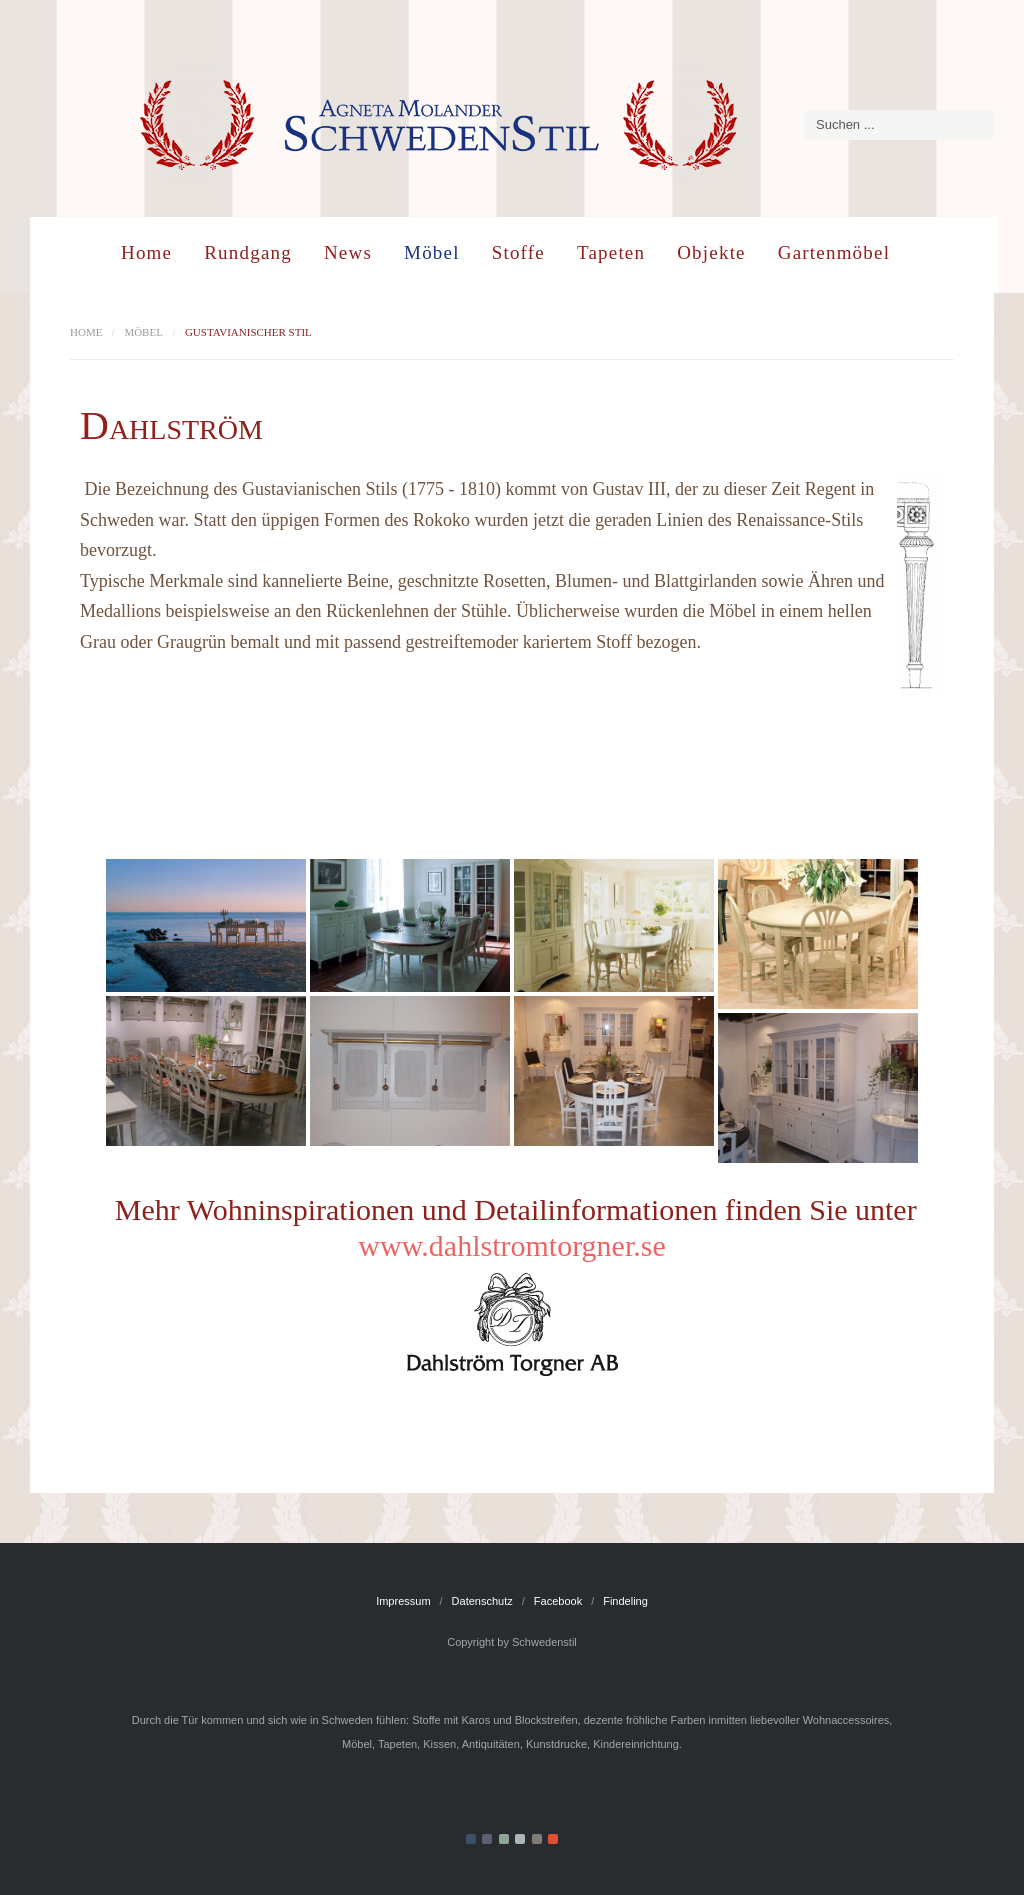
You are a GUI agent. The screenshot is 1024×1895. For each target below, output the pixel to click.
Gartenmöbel (834, 252)
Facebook (558, 1601)
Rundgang (248, 252)
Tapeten (611, 252)
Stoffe (518, 252)
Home (146, 252)
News (348, 252)
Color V (537, 1839)
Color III (504, 1839)
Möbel (432, 252)
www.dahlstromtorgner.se (511, 1245)
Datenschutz (482, 1601)
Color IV (520, 1839)
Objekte (711, 252)
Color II (487, 1839)
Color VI (553, 1839)
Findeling (625, 1601)
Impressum (403, 1601)
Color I (471, 1839)
